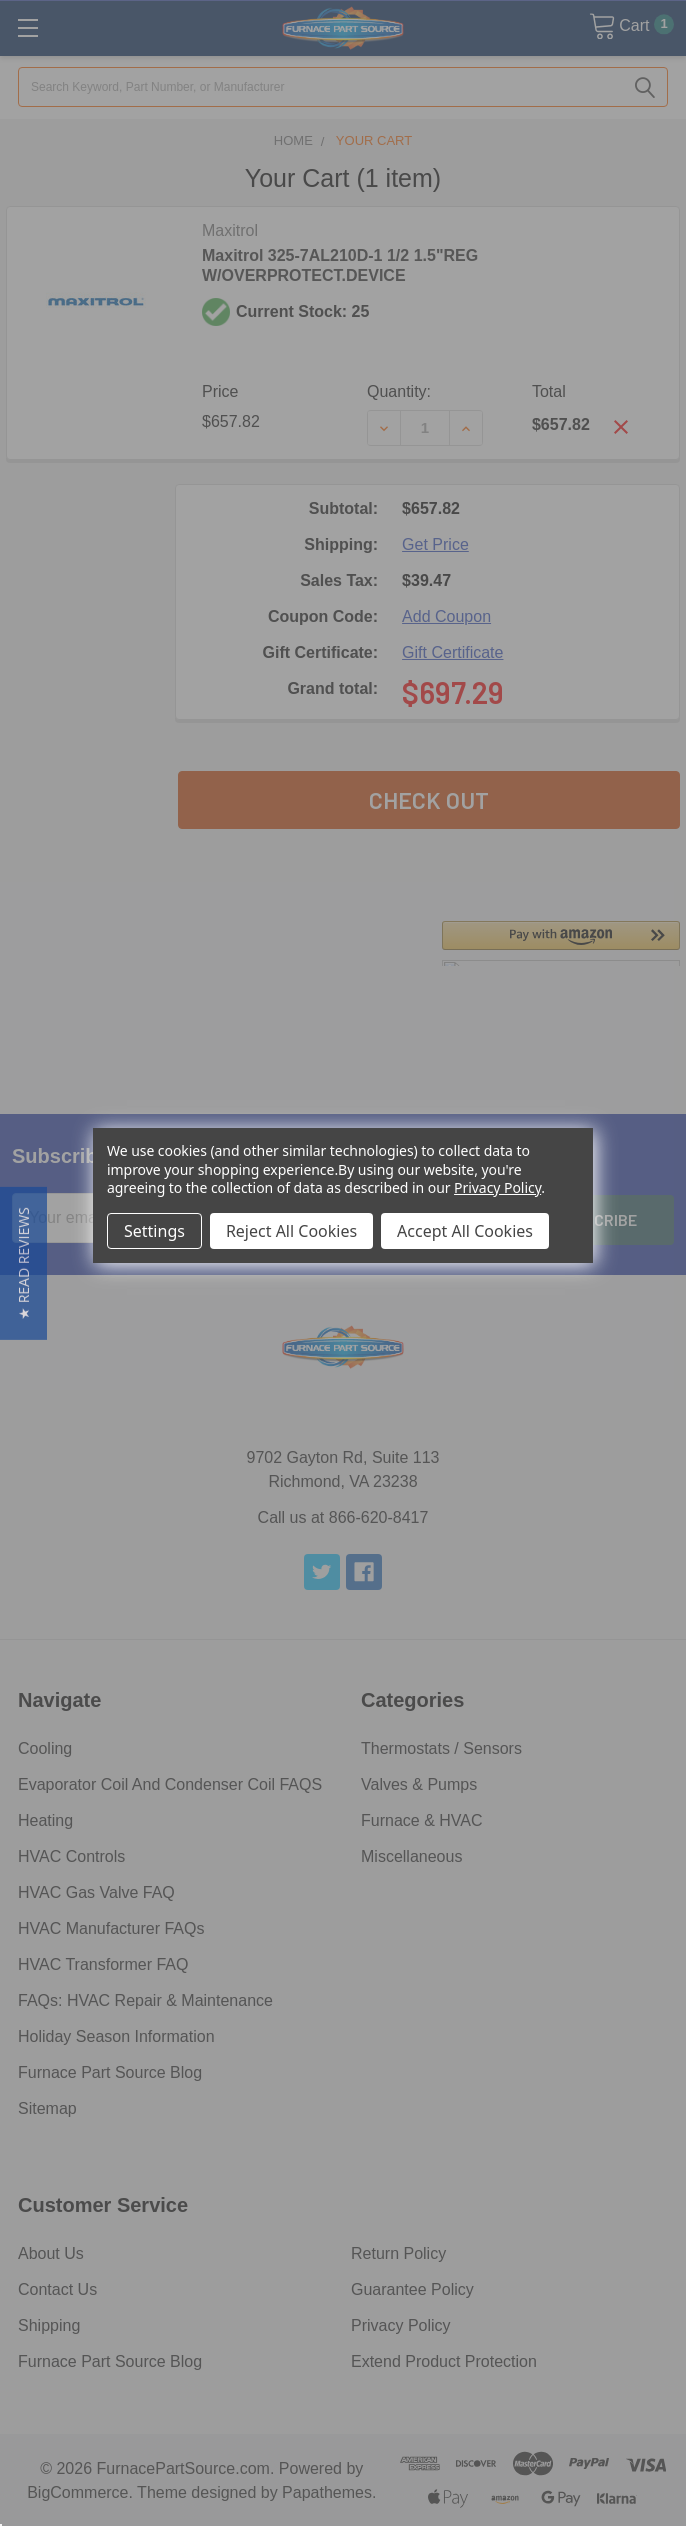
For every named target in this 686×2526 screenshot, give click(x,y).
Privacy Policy (497, 1187)
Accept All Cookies (465, 1231)
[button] (23, 1263)
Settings (154, 1231)
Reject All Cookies (291, 1231)
